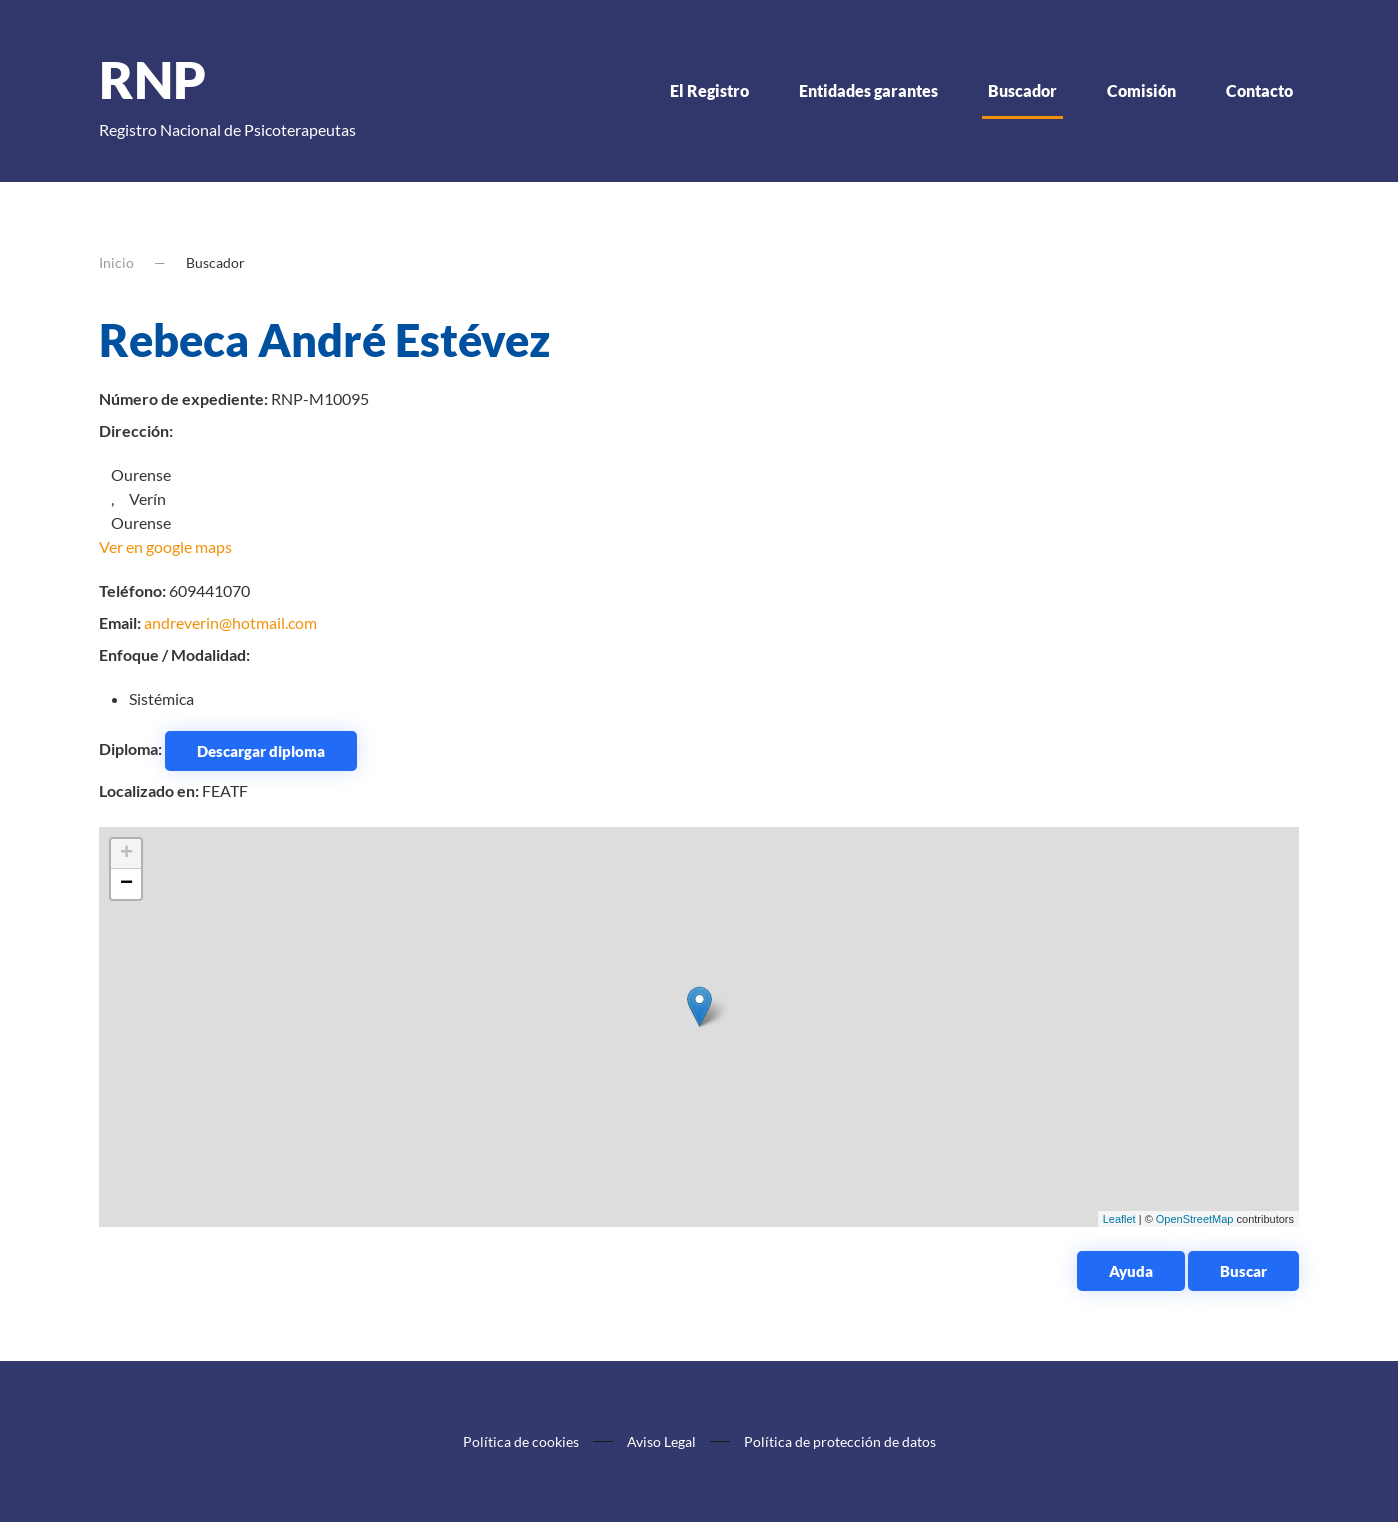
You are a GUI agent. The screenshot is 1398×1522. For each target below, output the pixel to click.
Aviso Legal (661, 1441)
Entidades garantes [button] (868, 90)
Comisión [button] (1141, 90)
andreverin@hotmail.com (230, 622)
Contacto (1259, 90)
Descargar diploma (261, 751)
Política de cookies (521, 1441)
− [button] (126, 884)
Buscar (1243, 1271)
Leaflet (1119, 1219)
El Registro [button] (709, 90)
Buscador (1022, 90)
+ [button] (126, 854)
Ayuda (1131, 1271)
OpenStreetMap (1195, 1219)
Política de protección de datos (840, 1441)
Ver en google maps (165, 546)
